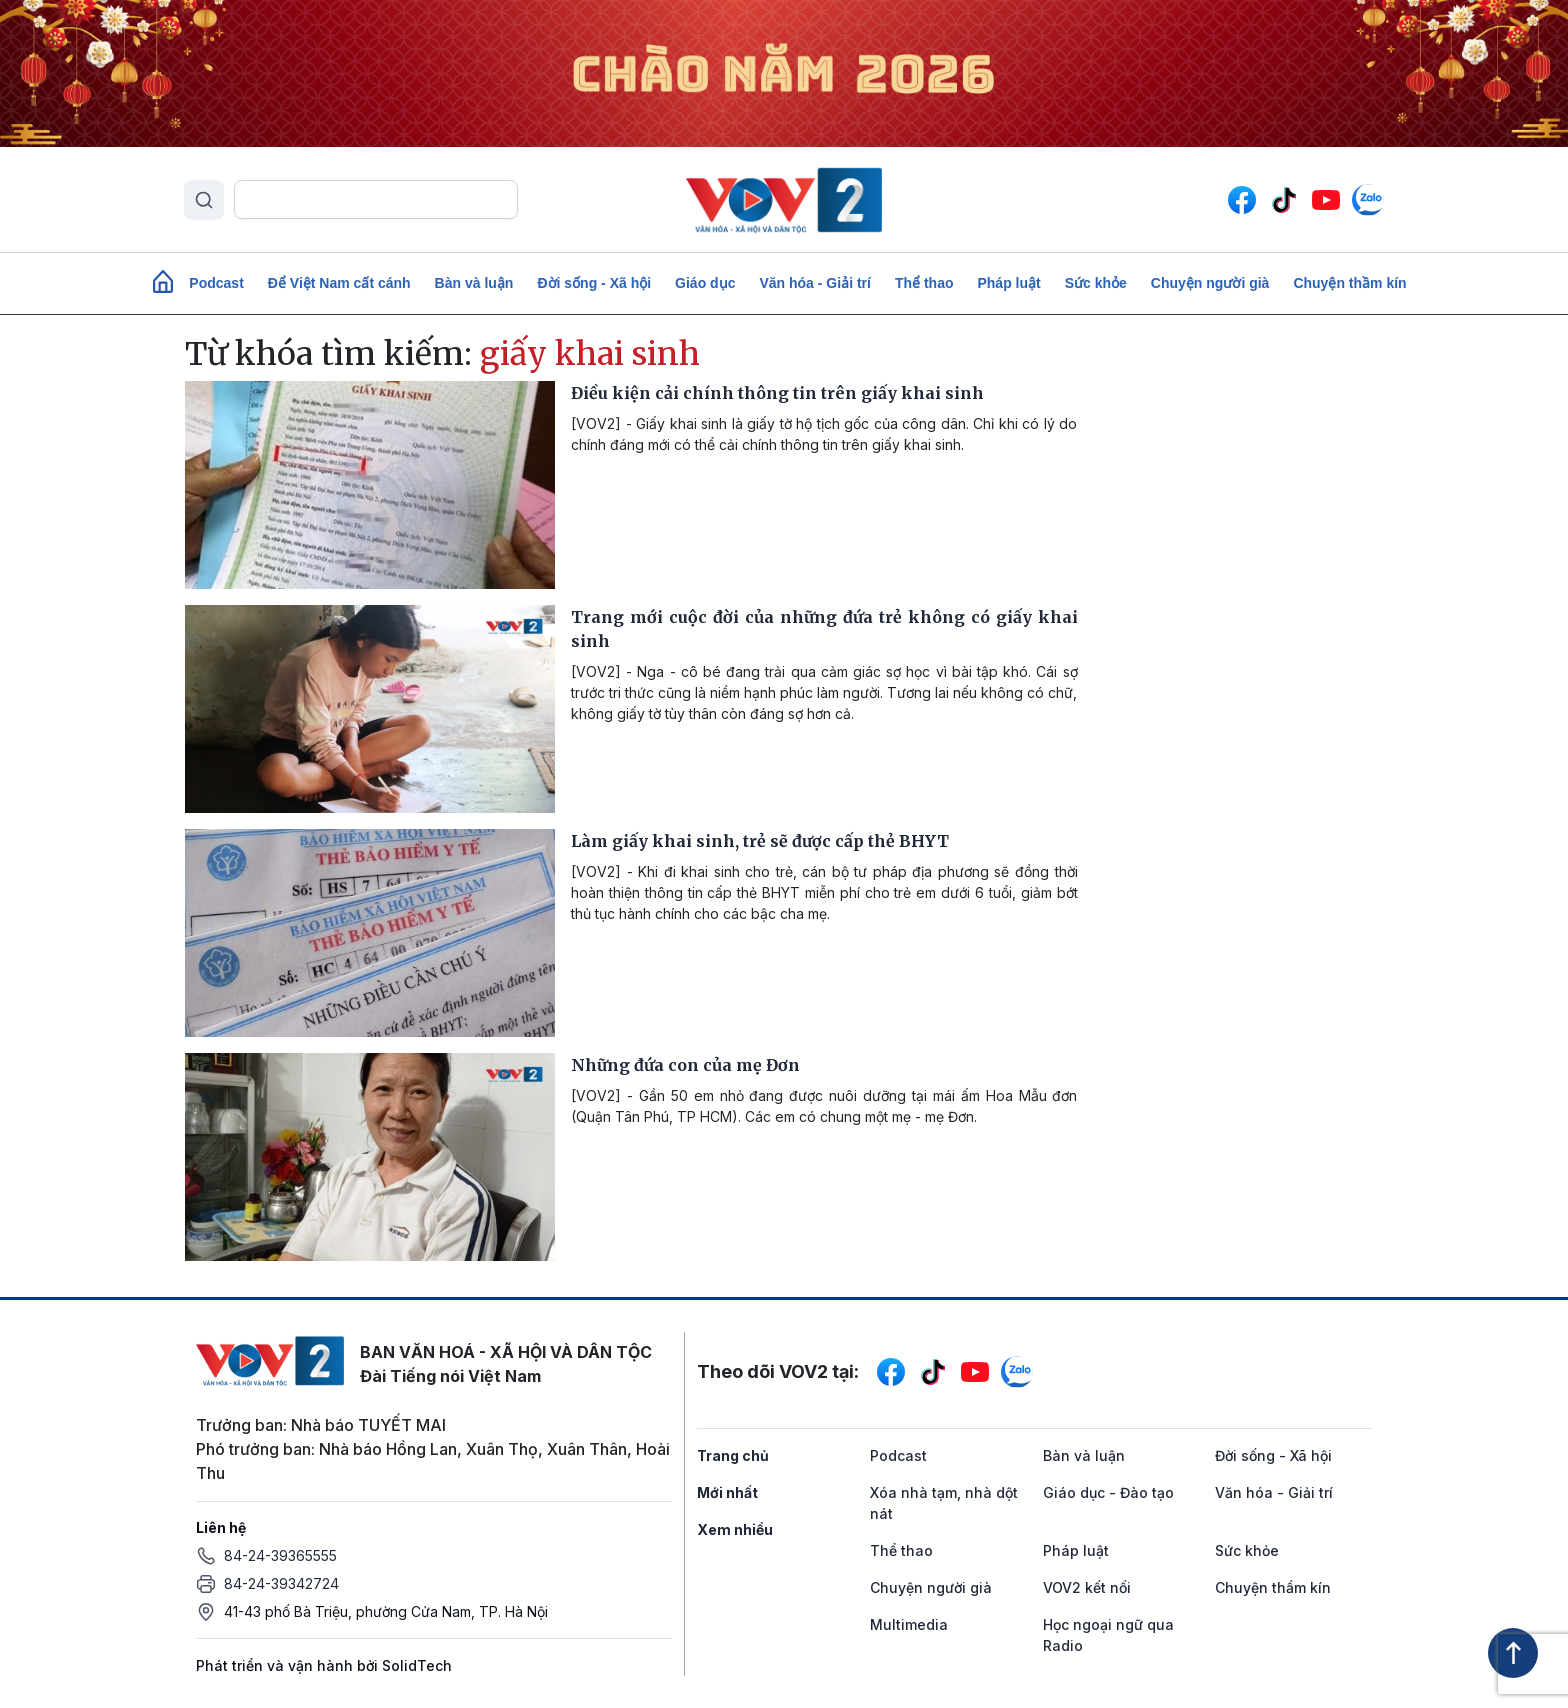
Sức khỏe (1096, 283)
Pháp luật (1008, 283)
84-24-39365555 (280, 1555)
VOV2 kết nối (1087, 1587)
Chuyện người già (1210, 283)
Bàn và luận (474, 283)
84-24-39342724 (281, 1583)
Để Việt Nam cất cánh (339, 283)
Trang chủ (733, 1455)
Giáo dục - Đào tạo (1108, 1492)
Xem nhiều (735, 1529)
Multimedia (909, 1624)
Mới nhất (727, 1492)
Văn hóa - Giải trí (814, 283)
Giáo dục (705, 283)
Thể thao (924, 283)
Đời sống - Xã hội (594, 283)
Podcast (216, 283)
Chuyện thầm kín (1349, 283)
